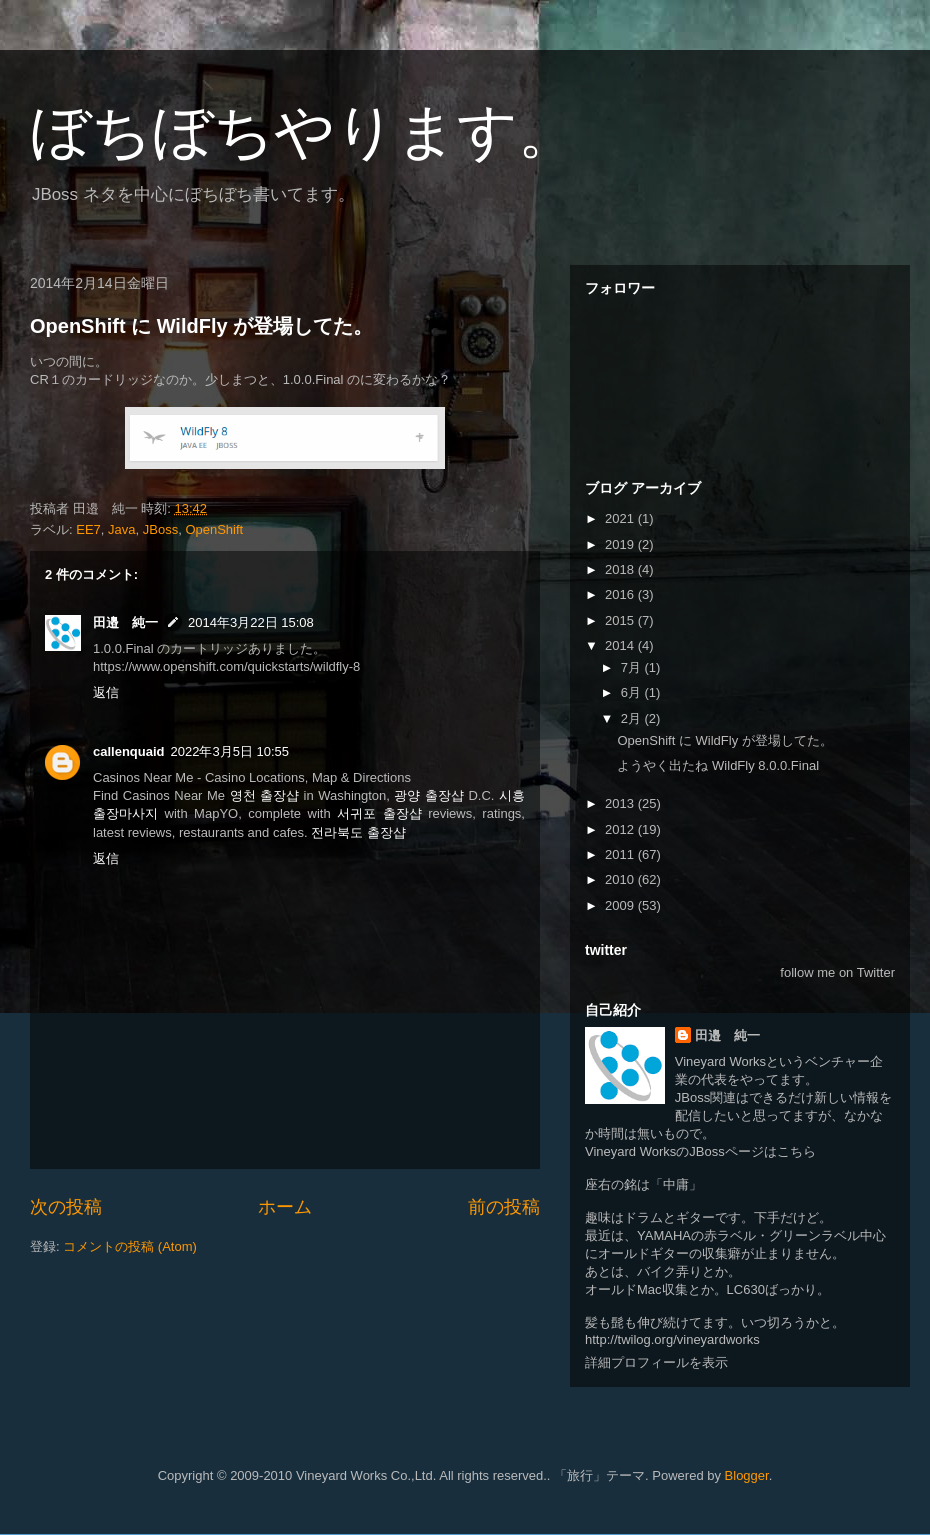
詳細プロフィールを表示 (656, 1362)
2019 (621, 544)
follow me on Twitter (837, 972)
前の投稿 (504, 1207)
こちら (796, 1151)
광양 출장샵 (429, 795)
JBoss (160, 529)
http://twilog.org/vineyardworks (672, 1339)
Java (121, 529)
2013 (621, 803)
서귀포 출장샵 (379, 813)
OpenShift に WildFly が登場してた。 (201, 326)
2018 (621, 569)
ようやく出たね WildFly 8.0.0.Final (718, 765)
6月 (633, 692)
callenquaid (129, 751)
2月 (633, 718)
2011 (621, 854)
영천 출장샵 (265, 795)
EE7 (88, 529)
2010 (621, 879)
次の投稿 (66, 1207)
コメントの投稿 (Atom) (130, 1246)
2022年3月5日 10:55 (230, 751)
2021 (621, 518)
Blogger (747, 1475)
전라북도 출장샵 (358, 832)
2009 (621, 905)
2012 (621, 829)
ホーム (285, 1207)
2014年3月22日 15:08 (251, 622)
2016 (621, 594)
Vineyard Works (720, 1061)
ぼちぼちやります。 (304, 131)
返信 (106, 692)
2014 (621, 645)
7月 (633, 667)
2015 (621, 620)
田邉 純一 (125, 622)
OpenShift (214, 529)
